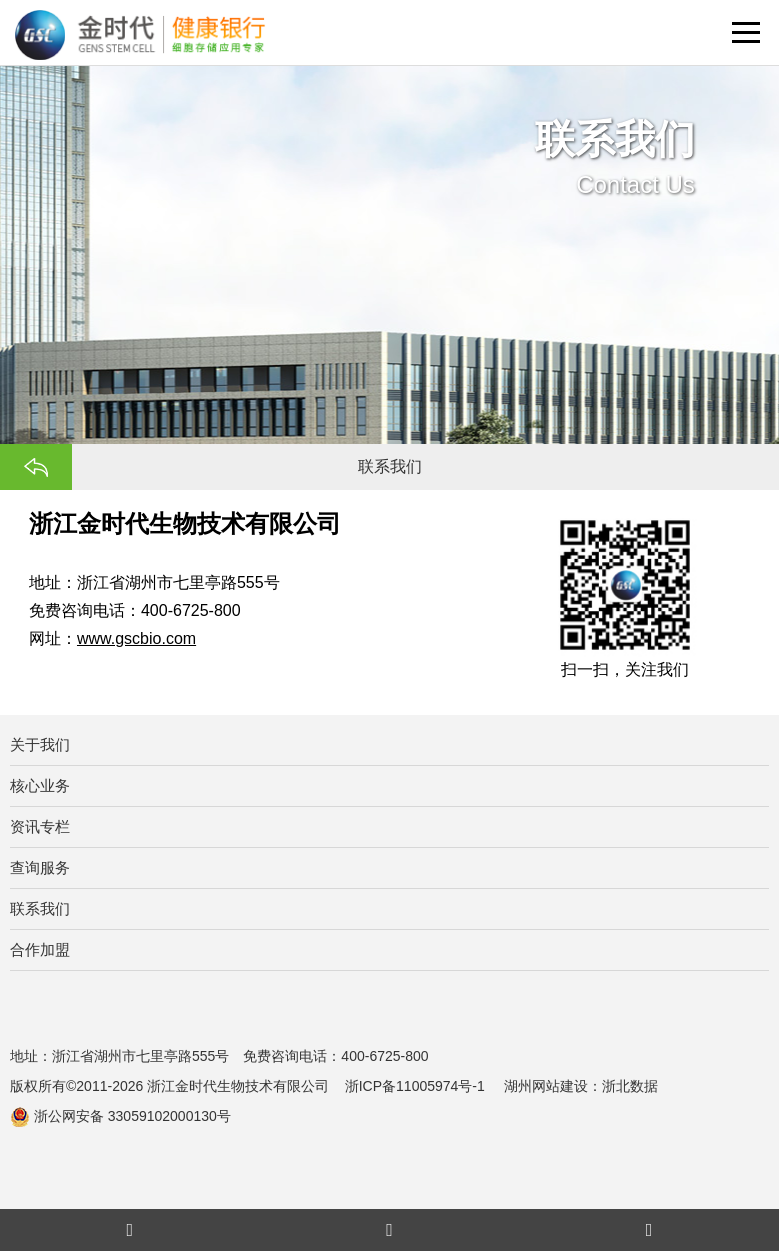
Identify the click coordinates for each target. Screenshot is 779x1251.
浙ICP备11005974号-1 (417, 1086)
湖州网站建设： (553, 1086)
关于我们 (40, 744)
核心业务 (40, 785)
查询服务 (40, 867)
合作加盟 (40, 949)
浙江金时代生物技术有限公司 (238, 1086)
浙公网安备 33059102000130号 (120, 1116)
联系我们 (40, 908)
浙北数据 (630, 1086)
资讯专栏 (40, 826)
